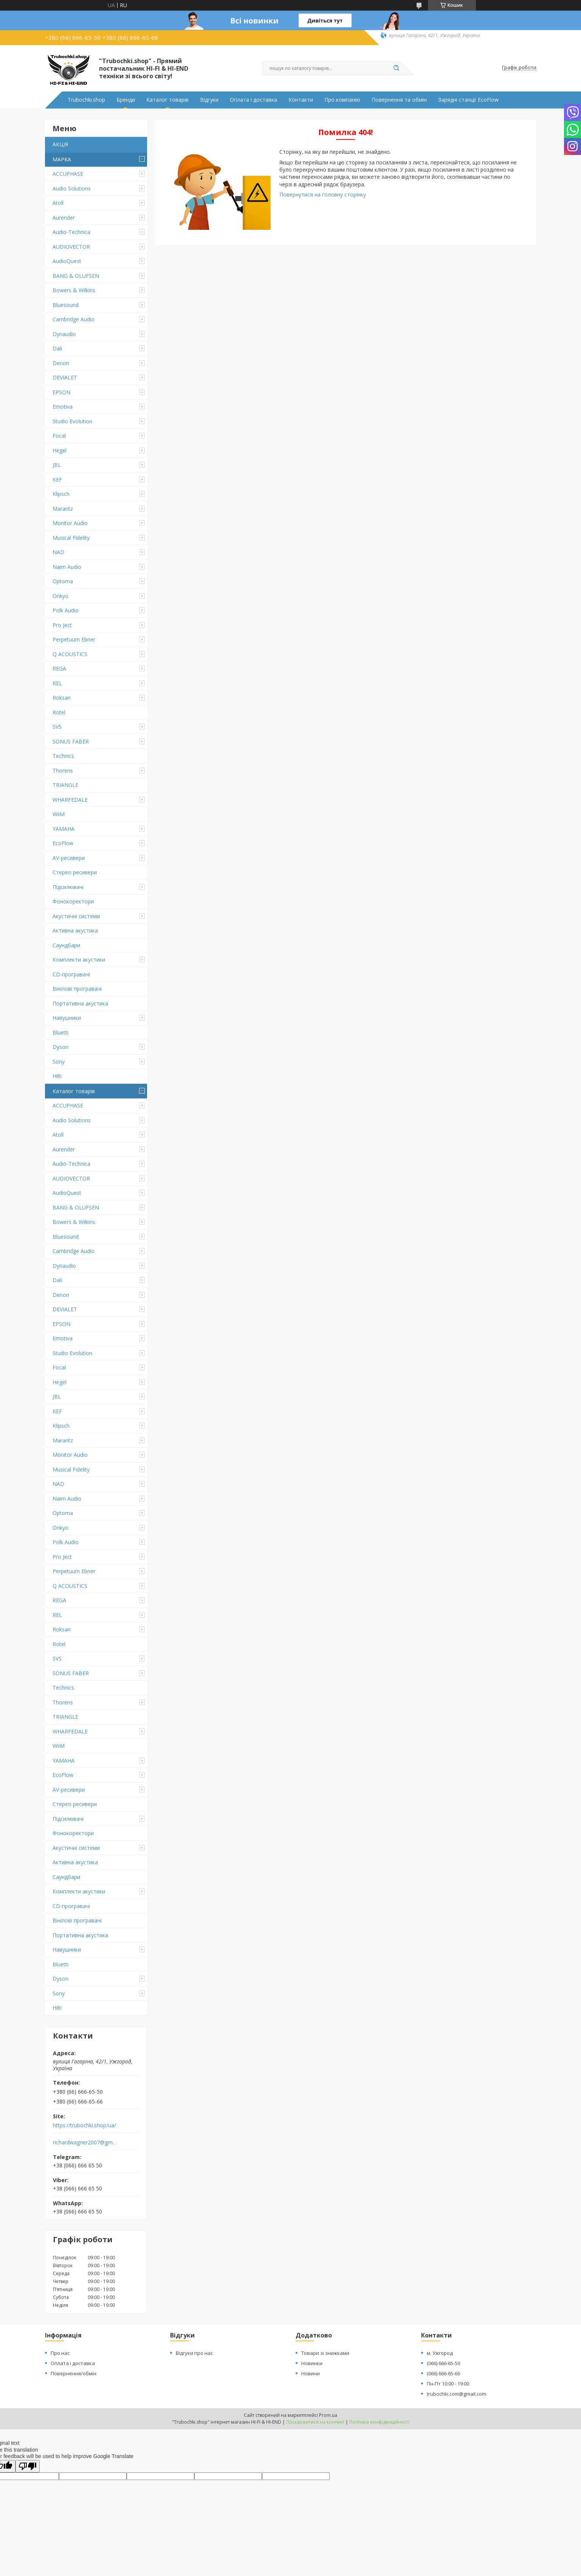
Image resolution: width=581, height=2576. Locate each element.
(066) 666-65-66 (443, 2373)
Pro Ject (62, 625)
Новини (310, 2373)
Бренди (125, 99)
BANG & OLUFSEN (76, 275)
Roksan (62, 697)
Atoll (58, 202)
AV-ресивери (69, 857)
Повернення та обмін (399, 99)
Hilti (57, 1076)
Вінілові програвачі (77, 988)
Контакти (300, 99)
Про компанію (342, 99)
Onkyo (60, 595)
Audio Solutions (72, 188)
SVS (57, 726)
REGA (59, 668)
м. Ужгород (440, 2353)
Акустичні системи (76, 916)
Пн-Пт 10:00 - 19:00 (448, 2383)
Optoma (63, 581)
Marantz (63, 508)
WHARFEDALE (70, 799)
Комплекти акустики (79, 959)
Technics (63, 755)
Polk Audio (66, 610)
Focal (59, 435)
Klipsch (61, 493)
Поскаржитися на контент (315, 2422)
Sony (59, 1061)
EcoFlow (63, 843)
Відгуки (209, 99)
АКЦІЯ (60, 144)
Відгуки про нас (194, 2353)
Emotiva (63, 406)
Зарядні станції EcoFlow (468, 99)
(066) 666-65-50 (443, 2363)
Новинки (311, 2363)
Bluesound (66, 304)
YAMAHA (63, 828)
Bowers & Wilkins (74, 290)
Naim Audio (67, 566)
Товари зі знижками (325, 2353)
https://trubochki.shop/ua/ (84, 2125)
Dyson (60, 1046)
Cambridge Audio (74, 319)
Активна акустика (75, 930)
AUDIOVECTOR (71, 246)
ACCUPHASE (68, 173)
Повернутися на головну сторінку (322, 194)
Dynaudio (64, 334)
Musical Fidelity (71, 537)
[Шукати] (396, 68)
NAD (58, 552)
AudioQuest (67, 261)
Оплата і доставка (253, 99)
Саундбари (66, 945)
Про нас (60, 2353)
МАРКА (62, 159)
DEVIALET (65, 377)
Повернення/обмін (73, 2373)
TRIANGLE (65, 784)
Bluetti (60, 1032)
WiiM (59, 814)
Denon (61, 363)
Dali (57, 348)
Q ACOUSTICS (70, 654)
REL (57, 683)
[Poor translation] (27, 2466)
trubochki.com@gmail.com (456, 2393)
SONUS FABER (71, 741)
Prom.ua (328, 2415)
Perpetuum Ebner (74, 639)
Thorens (63, 770)
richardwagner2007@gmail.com (86, 2142)
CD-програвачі (71, 974)
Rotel (59, 712)
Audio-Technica (71, 231)
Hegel (60, 450)
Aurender (64, 217)
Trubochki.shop (86, 99)
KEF (57, 479)
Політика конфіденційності (379, 2422)
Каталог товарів (167, 99)
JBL (57, 464)
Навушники (67, 1017)
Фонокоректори (73, 901)
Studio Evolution (72, 421)
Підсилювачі (68, 887)
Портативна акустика (80, 1003)
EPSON (61, 392)
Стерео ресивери (75, 872)
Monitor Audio (70, 523)
